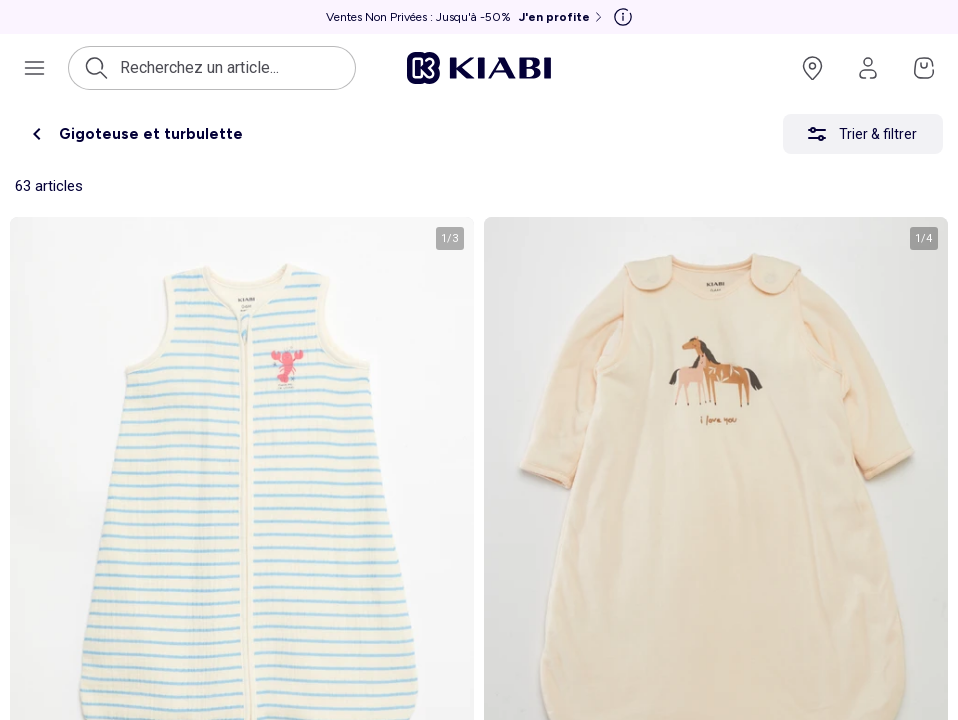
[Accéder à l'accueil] (479, 68)
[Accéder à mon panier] (924, 68)
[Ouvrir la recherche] (231, 68)
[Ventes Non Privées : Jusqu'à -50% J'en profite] (466, 17)
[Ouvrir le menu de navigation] (34, 68)
